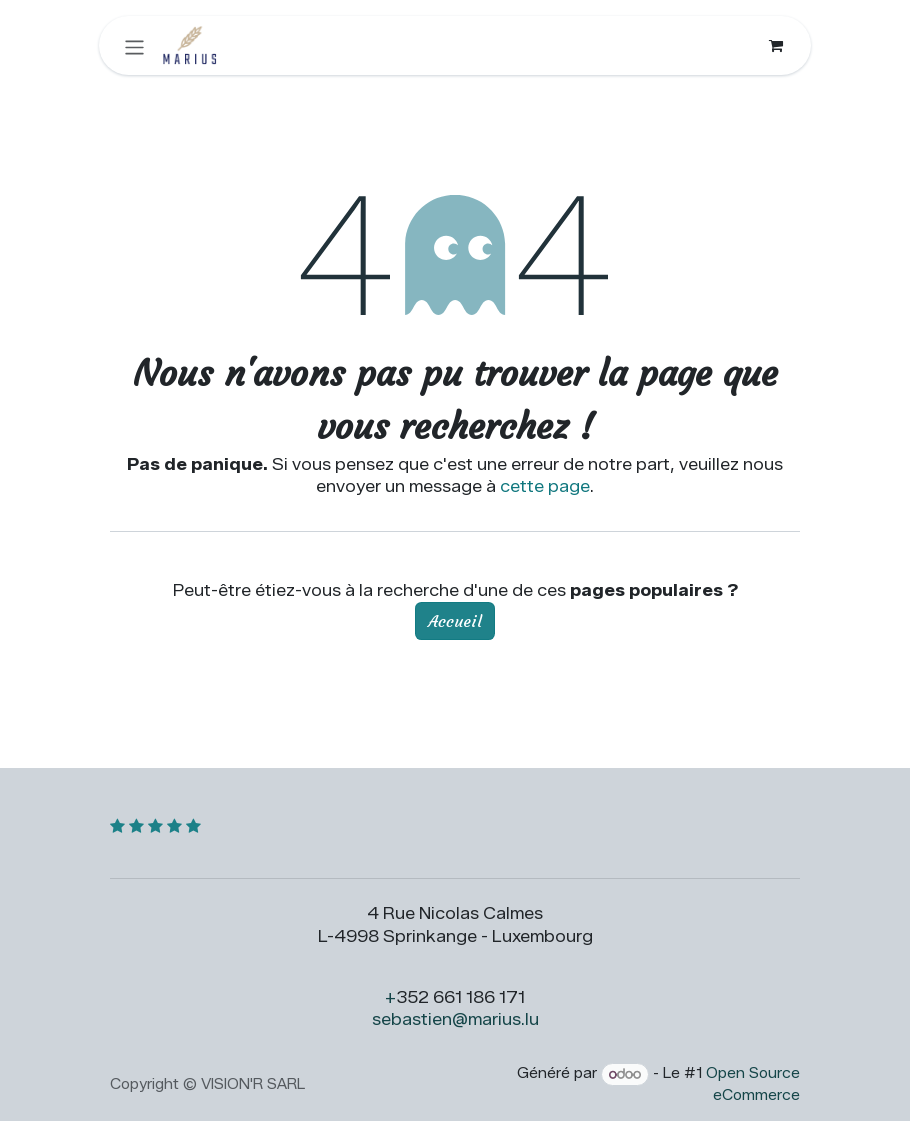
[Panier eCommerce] (776, 45)
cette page (545, 486)
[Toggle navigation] (134, 45)
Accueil (455, 621)
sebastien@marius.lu (455, 1019)
